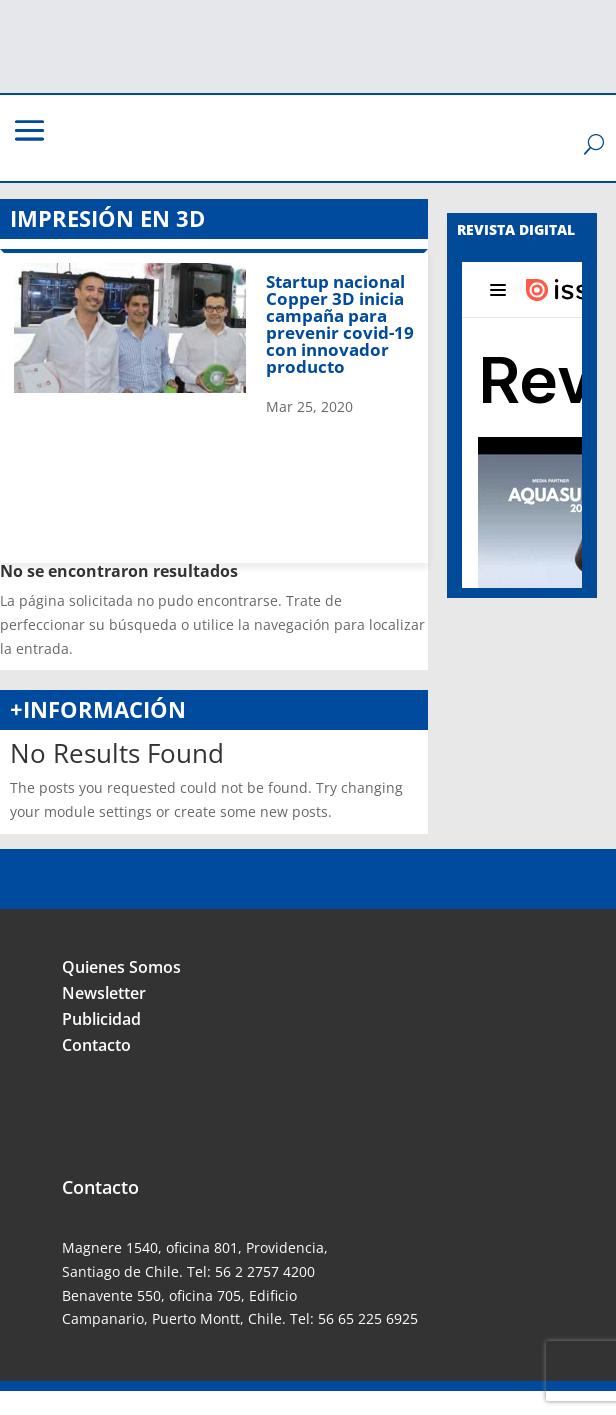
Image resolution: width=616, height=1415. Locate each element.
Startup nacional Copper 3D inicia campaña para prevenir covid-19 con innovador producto (340, 324)
